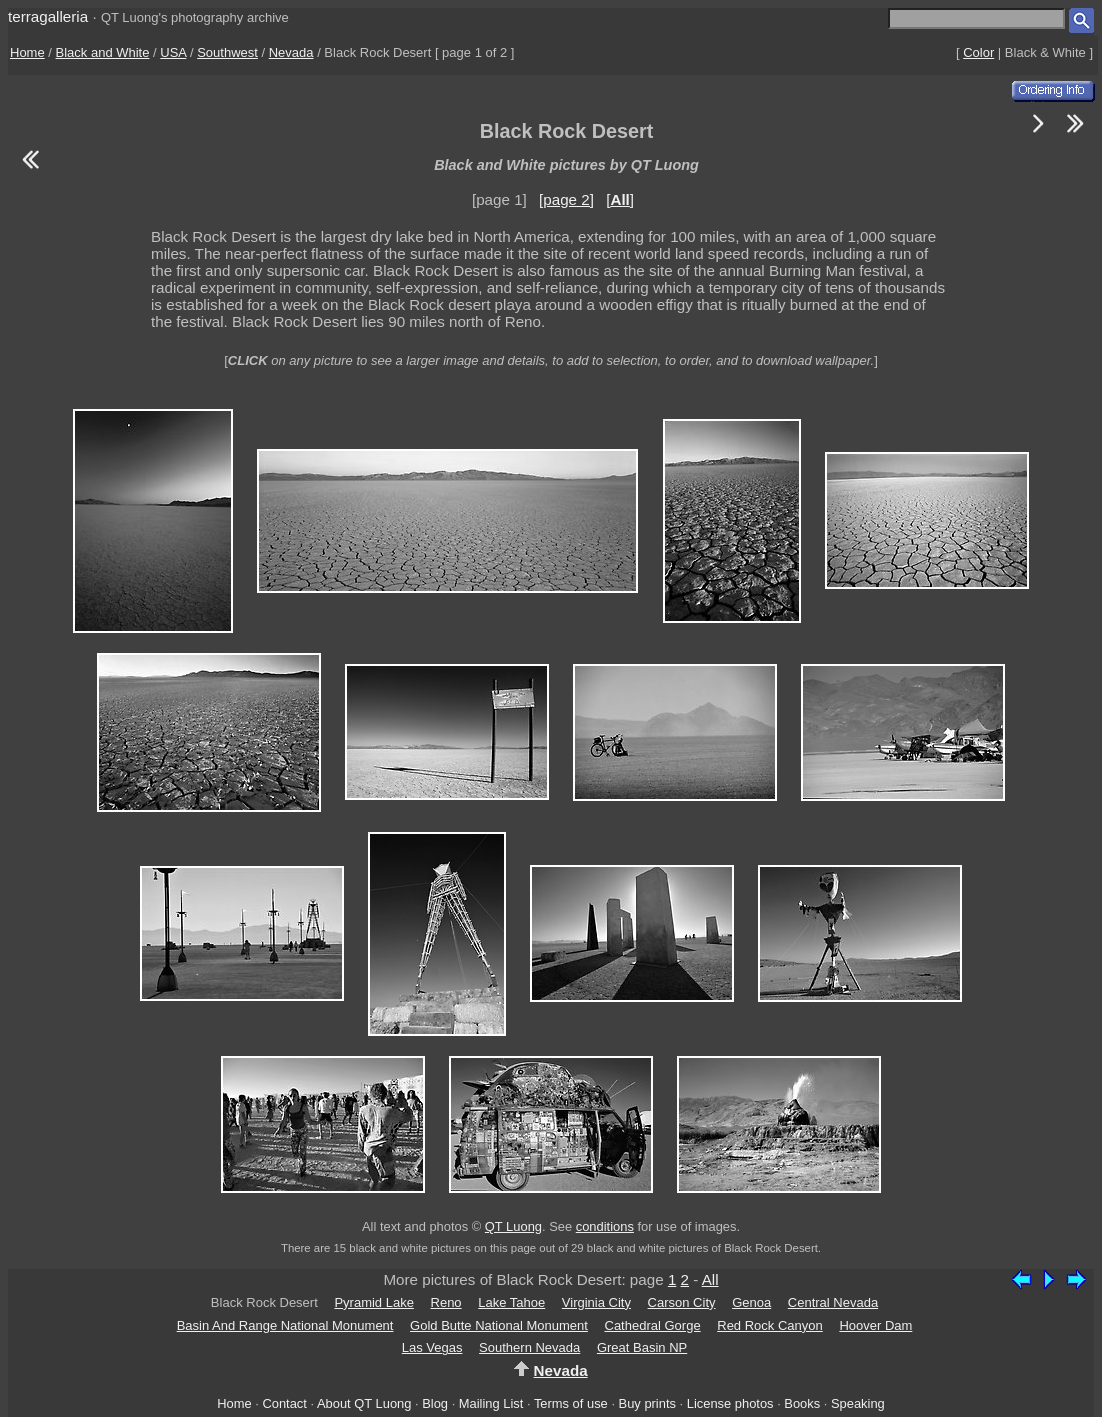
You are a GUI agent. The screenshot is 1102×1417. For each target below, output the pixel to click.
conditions (605, 1226)
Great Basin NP (642, 1347)
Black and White (103, 52)
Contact (284, 1403)
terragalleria (48, 16)
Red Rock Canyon (770, 1325)
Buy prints (647, 1403)
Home (27, 52)
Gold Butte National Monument (499, 1325)
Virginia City (596, 1302)
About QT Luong (364, 1403)
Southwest (227, 52)
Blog (435, 1403)
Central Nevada (833, 1302)
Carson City (682, 1302)
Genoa (751, 1302)
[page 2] (566, 199)
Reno (446, 1302)
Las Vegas (432, 1347)
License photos (730, 1403)
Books (802, 1403)
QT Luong (513, 1226)
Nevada (291, 52)
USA (173, 52)
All (710, 1279)
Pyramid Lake (373, 1302)
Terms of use (571, 1403)
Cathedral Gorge (653, 1325)
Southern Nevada (529, 1347)
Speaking (858, 1403)
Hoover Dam (875, 1325)
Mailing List (491, 1403)
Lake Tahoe (511, 1302)
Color (978, 52)
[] (620, 199)
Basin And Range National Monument (285, 1325)
